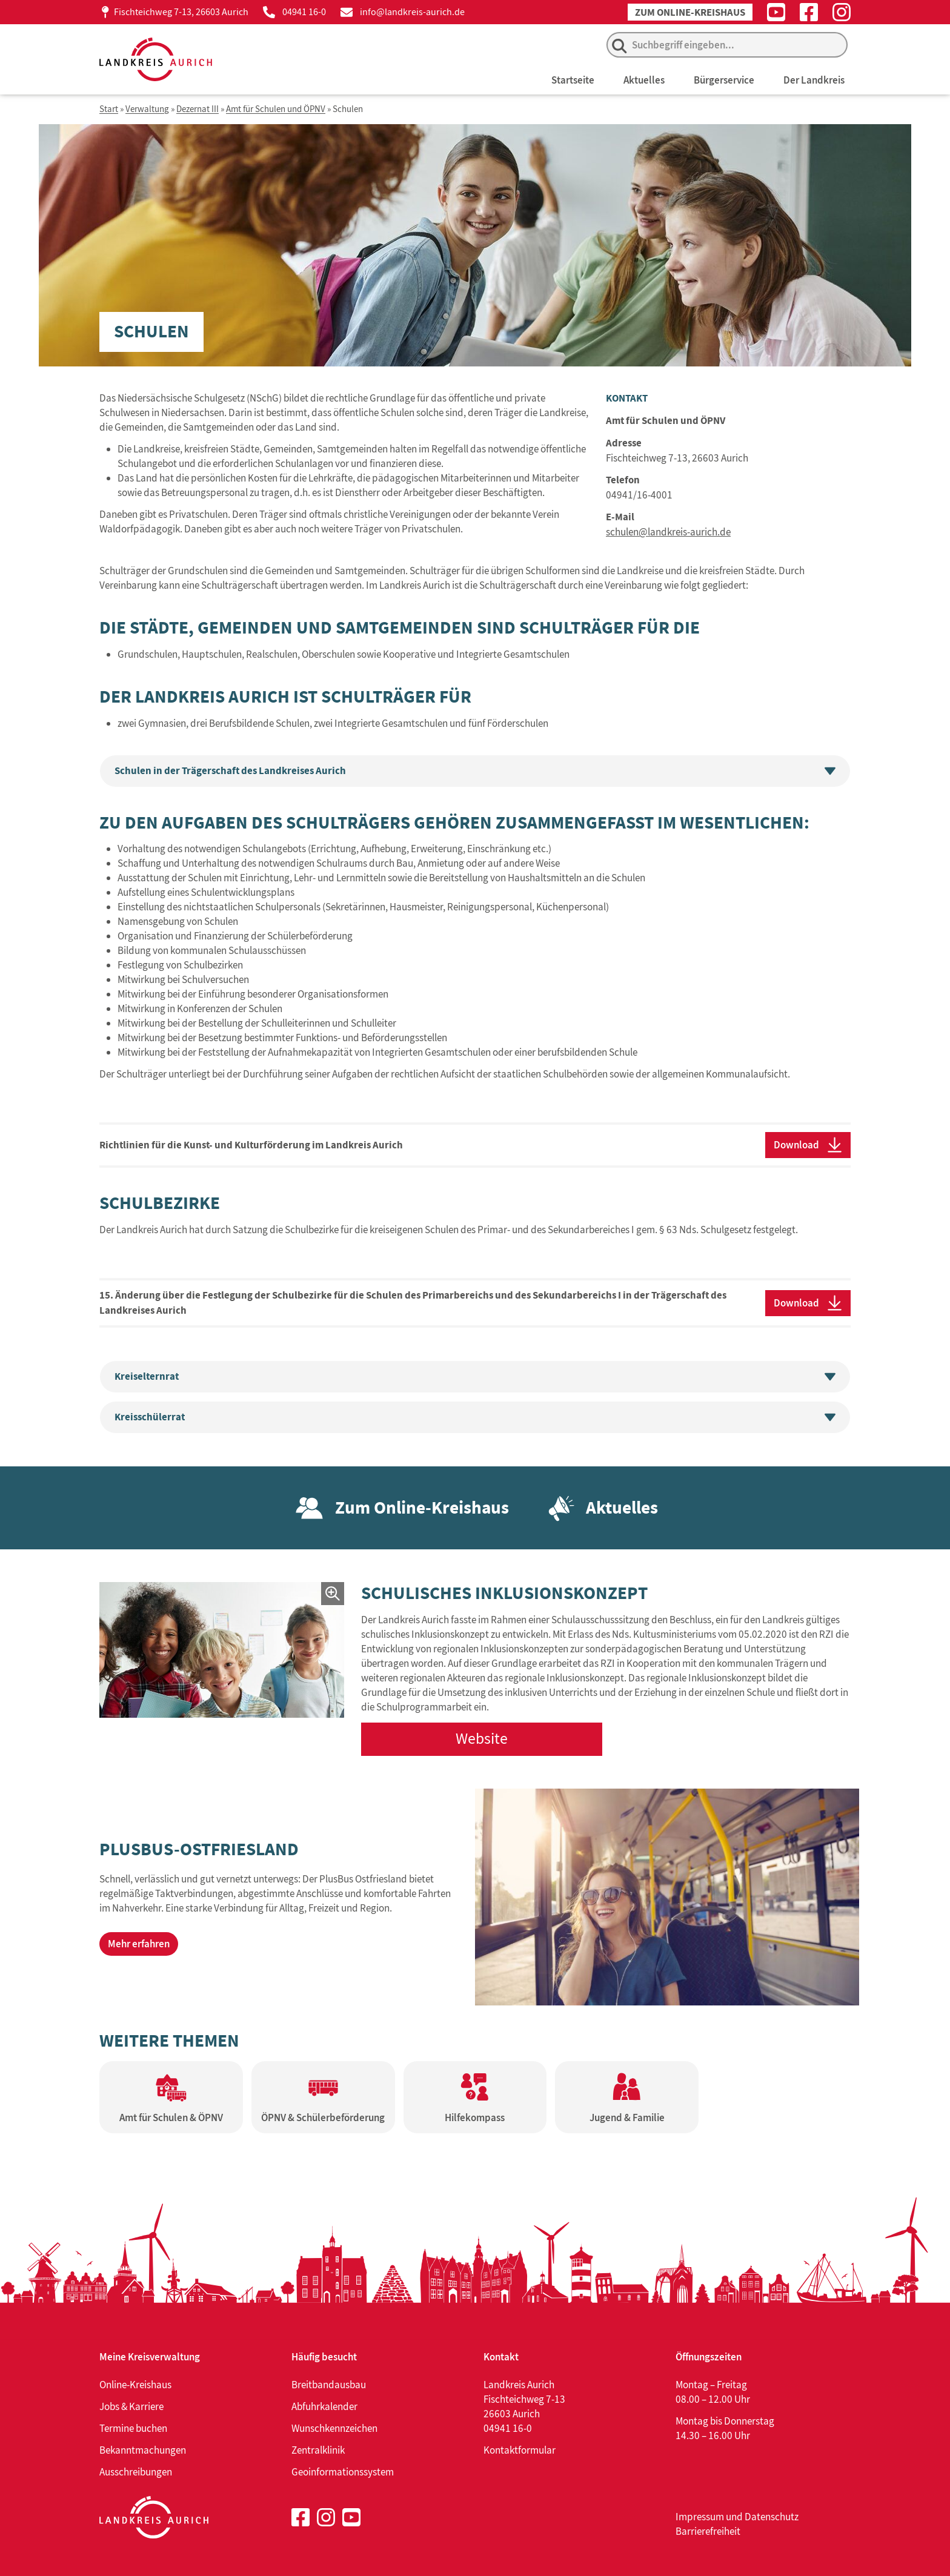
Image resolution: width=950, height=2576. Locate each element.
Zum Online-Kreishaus (690, 12)
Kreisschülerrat (475, 1417)
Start (108, 109)
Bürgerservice (724, 80)
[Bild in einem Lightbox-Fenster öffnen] (221, 1650)
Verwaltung (147, 109)
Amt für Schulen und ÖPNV (275, 109)
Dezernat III (197, 109)
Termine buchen (133, 2428)
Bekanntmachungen (142, 2450)
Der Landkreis (814, 80)
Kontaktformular (519, 2450)
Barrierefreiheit (708, 2531)
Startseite (572, 80)
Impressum (700, 2516)
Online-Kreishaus (135, 2384)
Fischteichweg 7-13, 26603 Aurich (181, 11)
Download (796, 1144)
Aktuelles (644, 80)
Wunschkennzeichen (334, 2428)
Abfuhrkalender (324, 2406)
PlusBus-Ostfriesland (199, 1849)
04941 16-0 (304, 11)
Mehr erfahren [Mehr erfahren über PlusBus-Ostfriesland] (139, 1943)
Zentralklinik (318, 2450)
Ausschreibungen (135, 2471)
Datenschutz (772, 2516)
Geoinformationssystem (342, 2471)
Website (482, 1739)
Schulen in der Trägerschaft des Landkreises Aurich (475, 771)
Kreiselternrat (475, 1376)
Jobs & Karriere (131, 2406)
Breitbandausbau (328, 2384)
